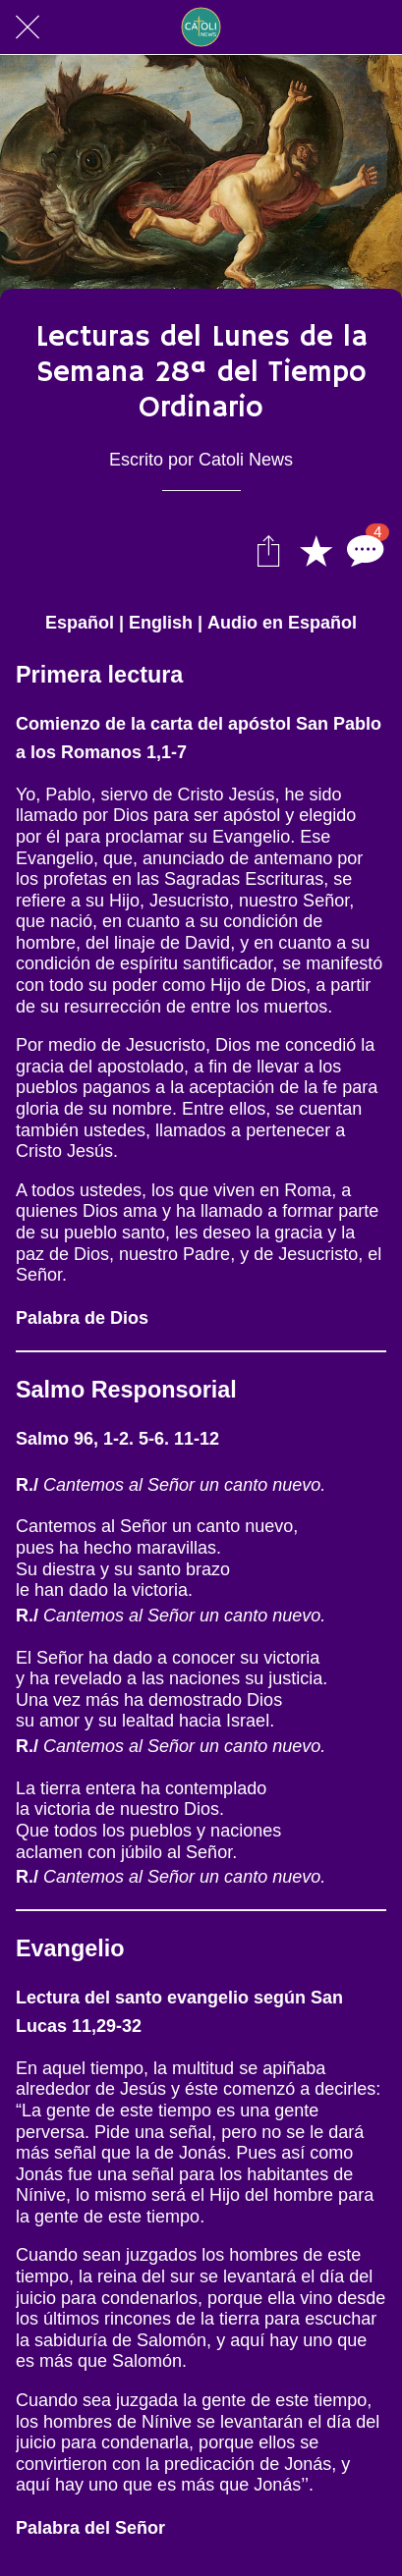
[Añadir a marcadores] (315, 550)
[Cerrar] (27, 27)
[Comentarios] (362, 550)
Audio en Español (282, 622)
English (161, 622)
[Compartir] (268, 550)
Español (79, 622)
